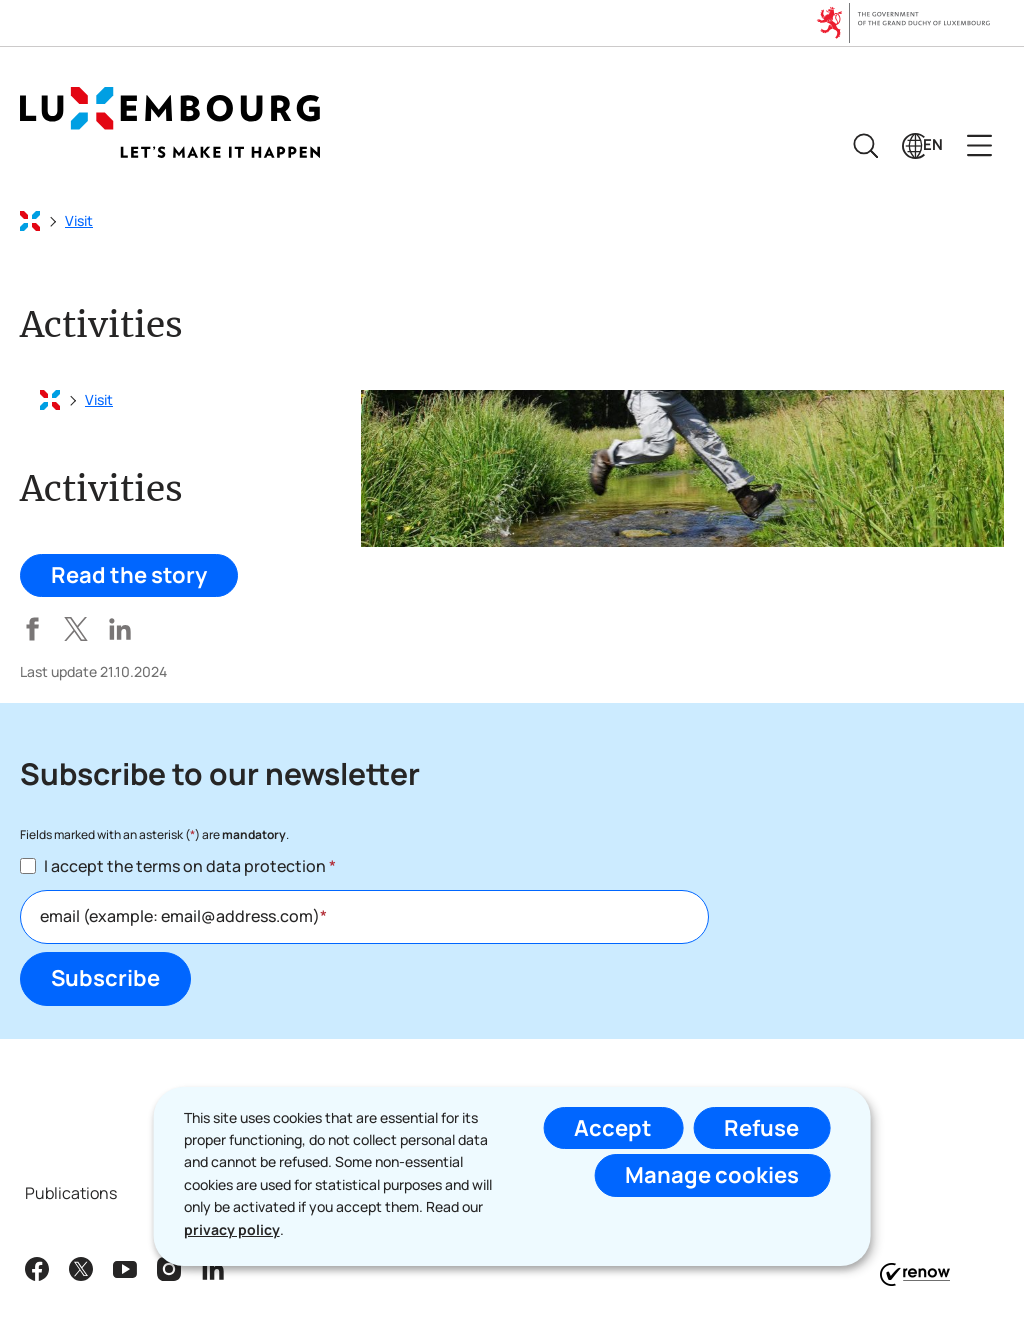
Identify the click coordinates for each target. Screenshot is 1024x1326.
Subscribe (105, 978)
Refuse (761, 1128)
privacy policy (232, 1229)
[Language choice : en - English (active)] (922, 145)
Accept (613, 1128)
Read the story (129, 575)
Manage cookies (712, 1175)
